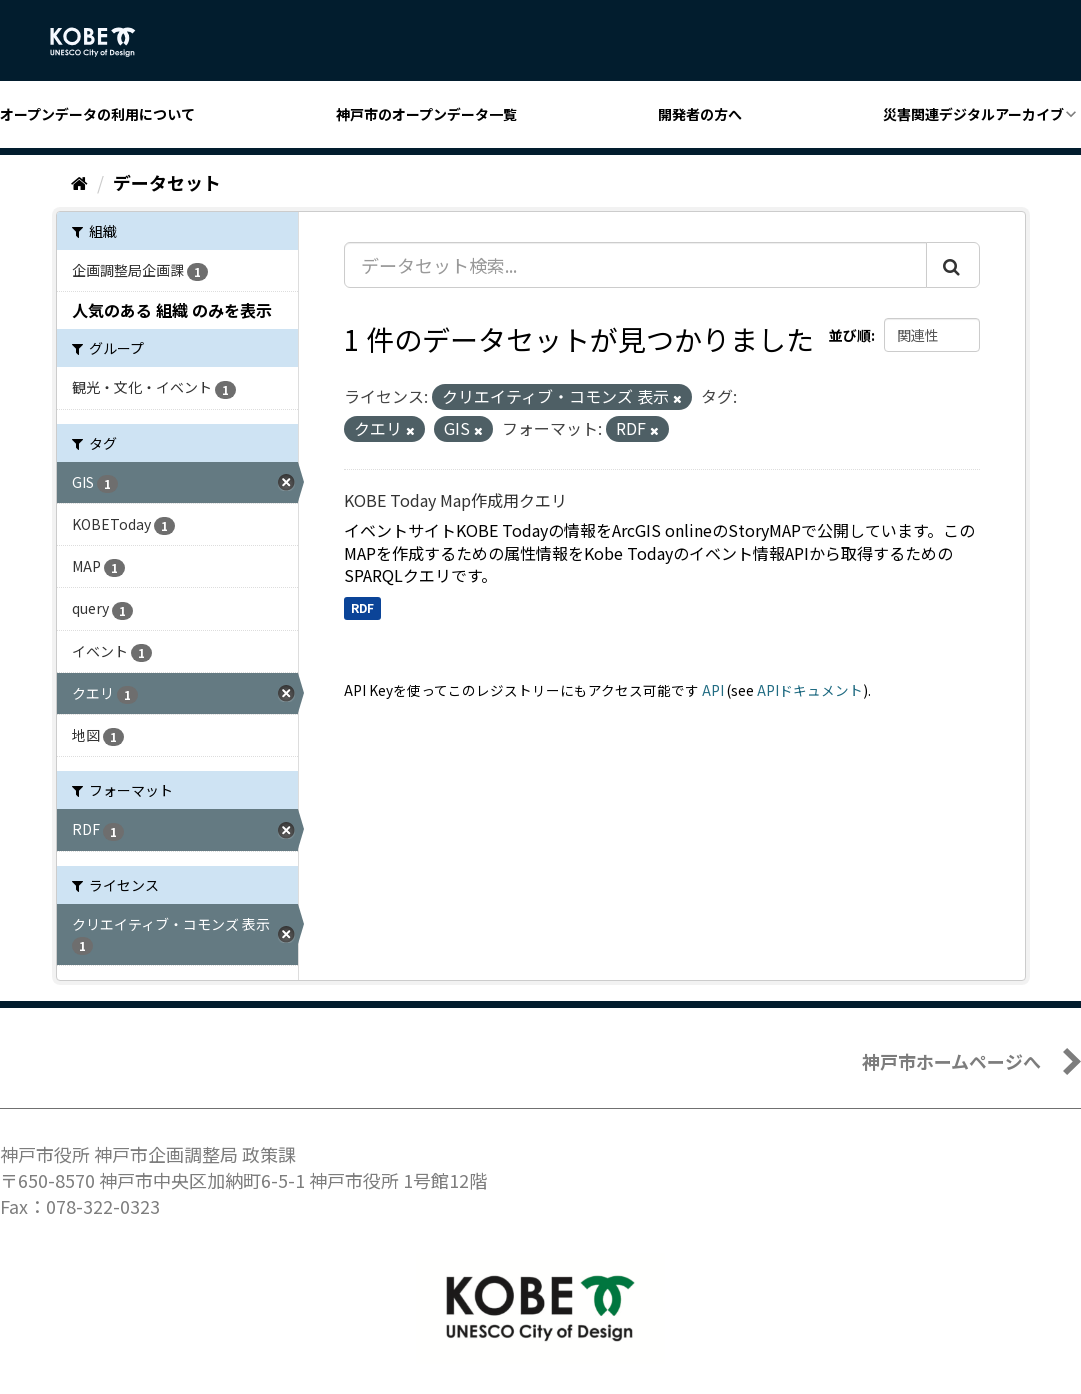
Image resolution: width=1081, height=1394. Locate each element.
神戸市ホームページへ (951, 1061)
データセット (167, 182)
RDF (362, 607)
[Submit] (953, 265)
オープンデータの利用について (97, 114)
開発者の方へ (700, 114)
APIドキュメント (810, 690)
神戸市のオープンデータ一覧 (426, 114)
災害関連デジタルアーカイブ (973, 114)
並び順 (850, 335)
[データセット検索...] (635, 265)
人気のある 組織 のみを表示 (172, 310)
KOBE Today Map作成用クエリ (455, 500)
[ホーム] (79, 182)
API (713, 690)
